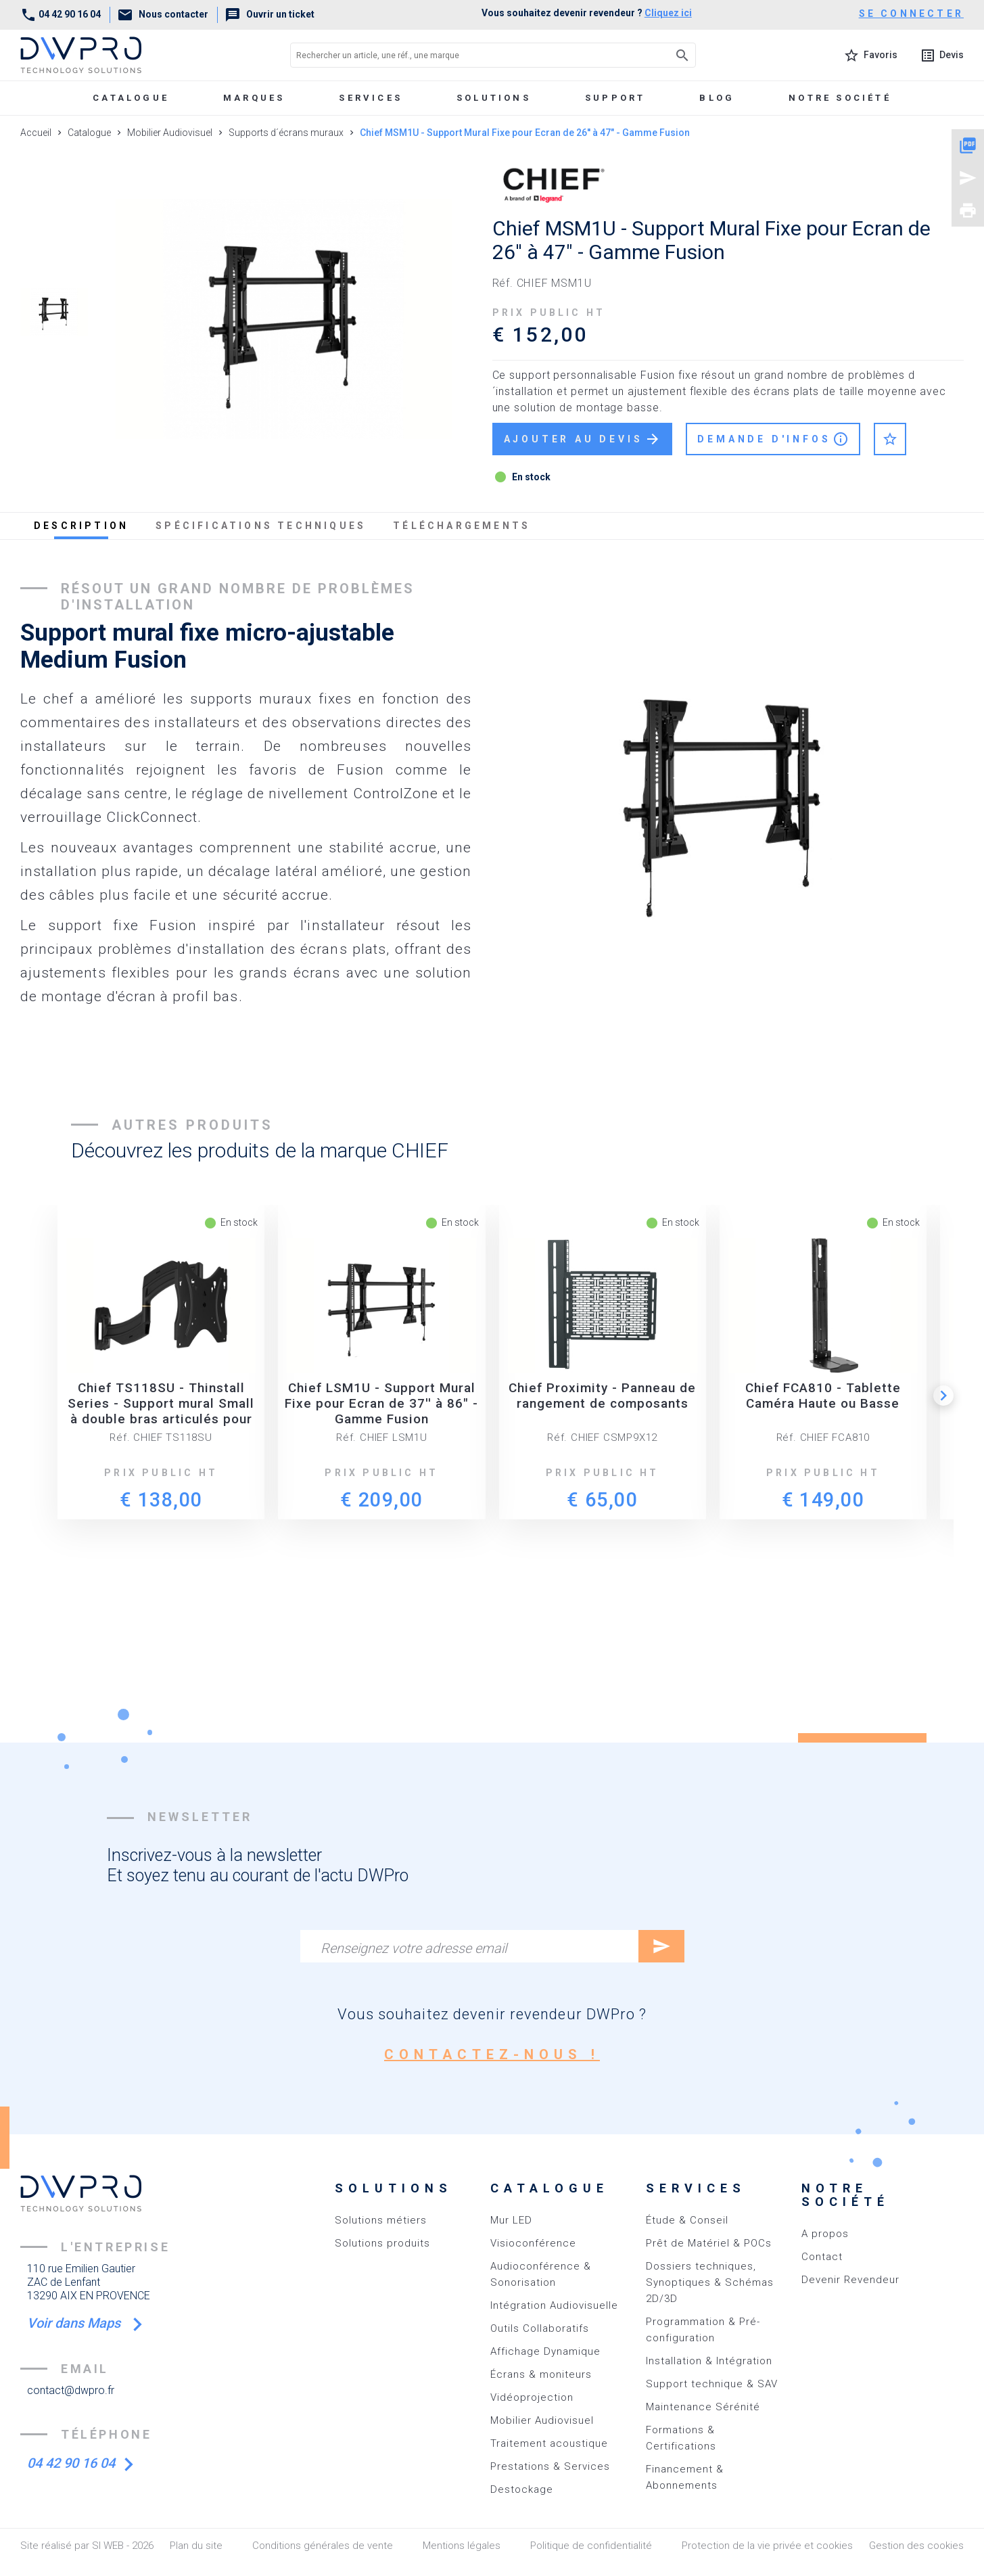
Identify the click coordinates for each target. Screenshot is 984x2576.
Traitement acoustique (549, 2443)
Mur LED (511, 2220)
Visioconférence (533, 2243)
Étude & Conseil (687, 2220)
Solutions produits (382, 2243)
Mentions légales (461, 2545)
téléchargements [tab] (461, 525)
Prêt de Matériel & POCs (709, 2243)
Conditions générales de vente (322, 2545)
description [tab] (81, 525)
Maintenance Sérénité (703, 2407)
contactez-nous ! (492, 2054)
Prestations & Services (550, 2466)
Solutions (493, 98)
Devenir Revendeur (850, 2280)
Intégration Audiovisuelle (554, 2305)
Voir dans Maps (75, 2323)
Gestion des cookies (916, 2545)
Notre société (840, 98)
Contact (822, 2257)
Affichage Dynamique (545, 2351)
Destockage (521, 2489)
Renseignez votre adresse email (414, 1948)
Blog (716, 98)
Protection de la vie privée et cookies (767, 2545)
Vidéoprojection (531, 2397)
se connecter (911, 13)
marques (254, 98)
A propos (825, 2234)
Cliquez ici (668, 12)
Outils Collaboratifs (539, 2328)
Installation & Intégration (709, 2361)
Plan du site (196, 2545)
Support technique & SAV (712, 2384)
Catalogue (131, 98)
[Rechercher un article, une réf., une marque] (462, 55)
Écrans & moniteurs (541, 2374)
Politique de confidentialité (591, 2545)
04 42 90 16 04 (60, 14)
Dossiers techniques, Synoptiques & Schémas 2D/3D (710, 2282)
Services (370, 98)
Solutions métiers (381, 2220)
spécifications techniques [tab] (261, 525)
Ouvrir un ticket (269, 14)
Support (615, 98)
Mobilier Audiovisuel (542, 2420)
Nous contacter (162, 14)
